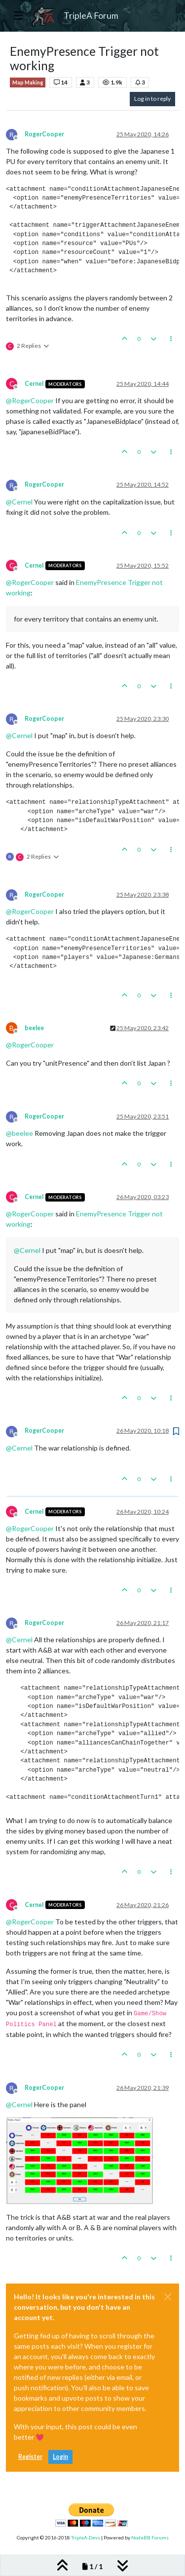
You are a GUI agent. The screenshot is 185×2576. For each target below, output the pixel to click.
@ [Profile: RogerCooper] (30, 400)
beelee (34, 1028)
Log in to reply (152, 98)
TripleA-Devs (85, 2537)
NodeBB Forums (150, 2537)
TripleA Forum (91, 15)
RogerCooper (44, 134)
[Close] (167, 2297)
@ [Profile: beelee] (19, 1133)
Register (30, 2456)
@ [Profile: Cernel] (19, 502)
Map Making (27, 82)
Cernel (34, 383)
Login (60, 2456)
